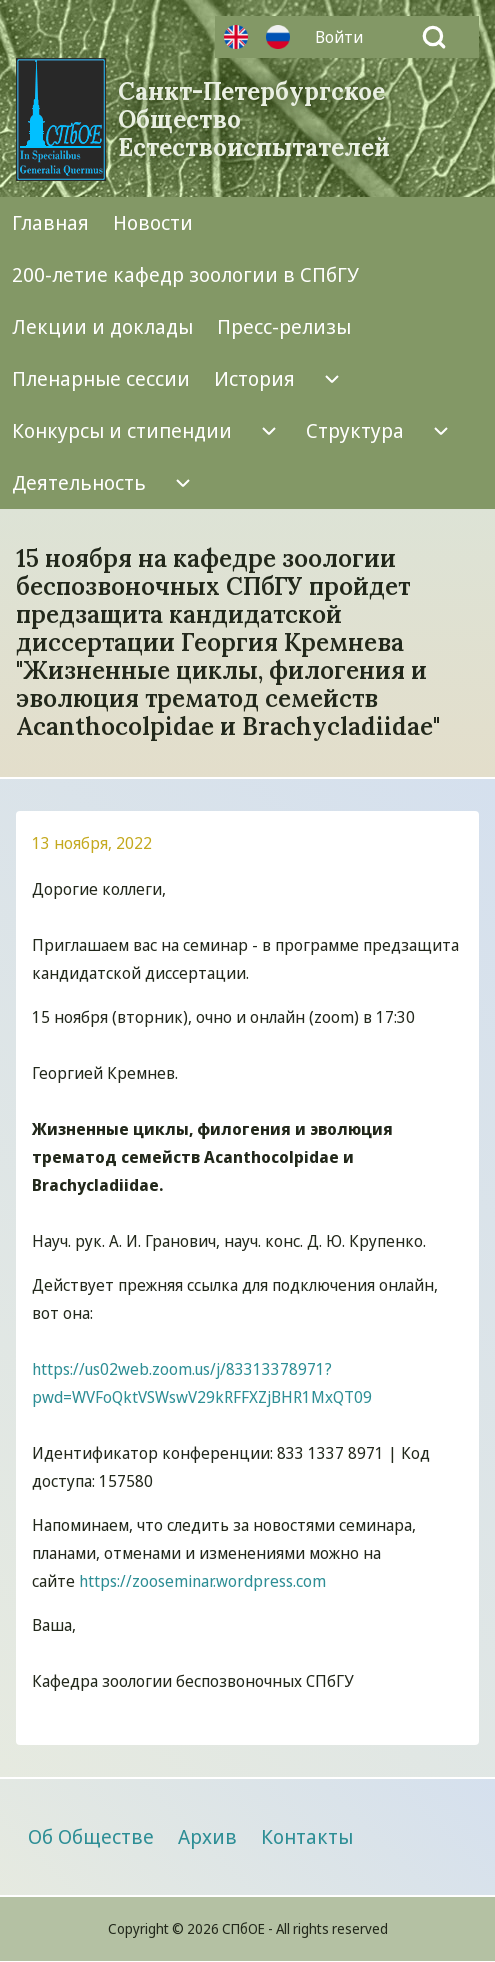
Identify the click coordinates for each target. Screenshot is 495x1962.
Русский (278, 37)
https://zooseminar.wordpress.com (202, 1581)
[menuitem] (344, 37)
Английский (236, 37)
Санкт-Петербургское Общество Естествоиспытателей (254, 120)
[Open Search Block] (434, 37)
